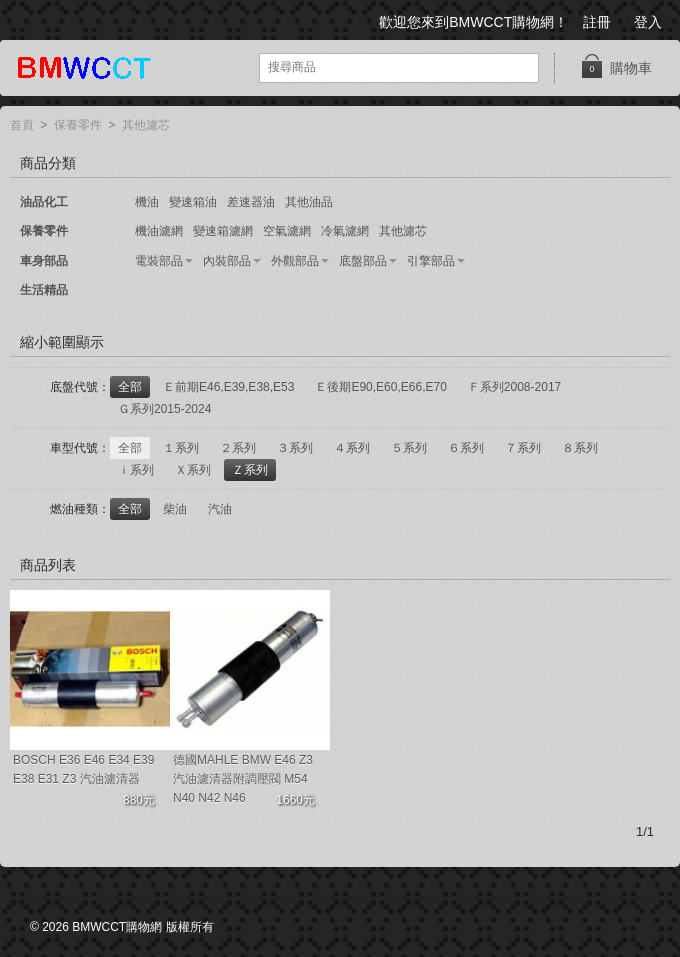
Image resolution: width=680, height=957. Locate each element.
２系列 (238, 448)
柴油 (175, 509)
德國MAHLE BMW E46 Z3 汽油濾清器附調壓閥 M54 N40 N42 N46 (243, 779)
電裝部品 (159, 261)
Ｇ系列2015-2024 (164, 409)
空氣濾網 (287, 231)
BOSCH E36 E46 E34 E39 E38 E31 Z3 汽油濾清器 (83, 769)
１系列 (181, 448)
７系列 (523, 448)
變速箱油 (193, 202)
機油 (147, 202)
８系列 (580, 448)
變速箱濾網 (223, 231)
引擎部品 (431, 261)
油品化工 (44, 202)
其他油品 (309, 202)
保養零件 (78, 126)
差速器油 (251, 202)
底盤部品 (363, 261)
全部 (130, 387)
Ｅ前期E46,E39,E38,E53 (228, 387)
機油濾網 (159, 231)
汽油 (220, 509)
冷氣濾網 (345, 231)
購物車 (616, 66)
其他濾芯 (146, 126)
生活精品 (44, 290)
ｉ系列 (136, 470)
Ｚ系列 (250, 470)
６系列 (466, 448)
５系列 (409, 448)
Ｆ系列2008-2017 (514, 387)
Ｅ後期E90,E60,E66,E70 (380, 387)
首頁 (22, 126)
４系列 (352, 448)
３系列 (295, 448)
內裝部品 (227, 261)
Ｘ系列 (193, 470)
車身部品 (44, 261)
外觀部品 (295, 261)
